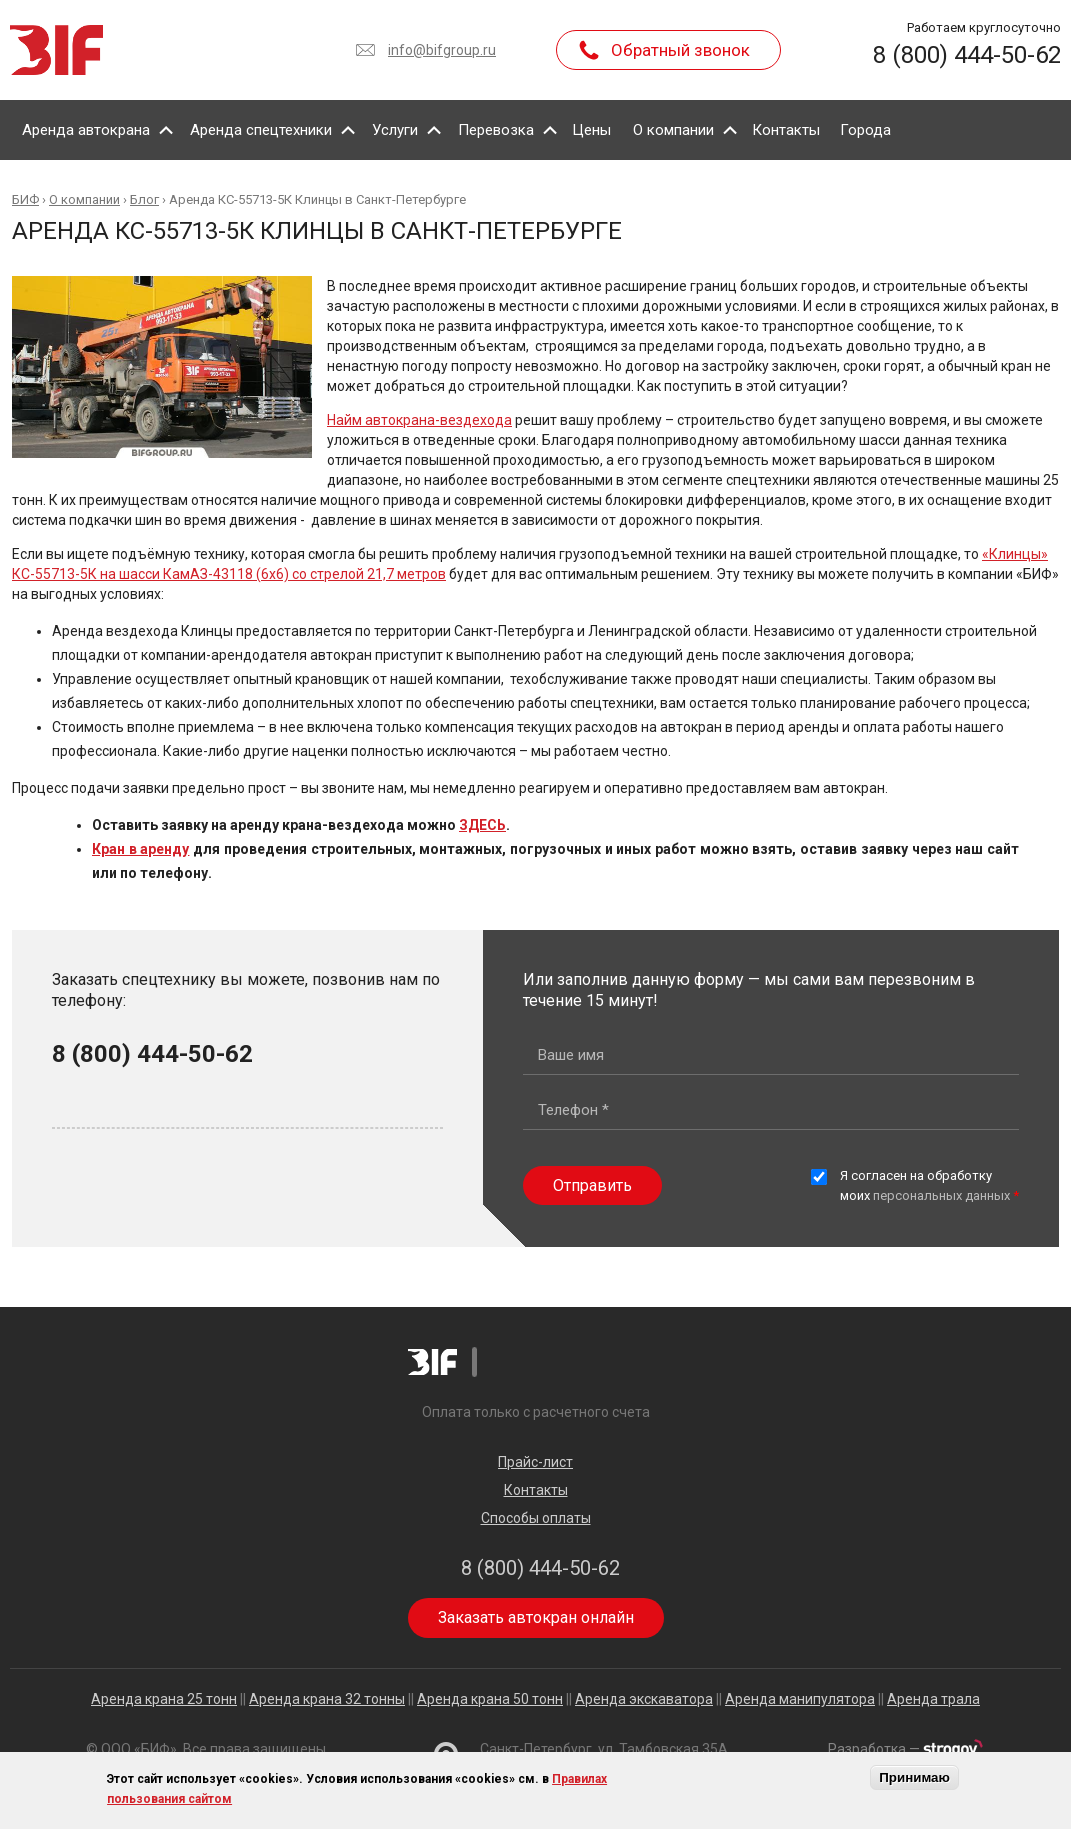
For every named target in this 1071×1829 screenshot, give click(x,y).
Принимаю (914, 1777)
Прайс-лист (535, 1462)
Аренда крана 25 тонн (164, 1699)
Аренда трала (933, 1699)
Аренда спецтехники (261, 130)
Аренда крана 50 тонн (490, 1699)
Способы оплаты (536, 1518)
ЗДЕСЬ (482, 825)
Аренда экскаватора (644, 1699)
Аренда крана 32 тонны (327, 1699)
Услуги (395, 130)
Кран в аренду (140, 849)
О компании (673, 130)
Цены (591, 130)
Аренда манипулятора (800, 1699)
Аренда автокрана (86, 130)
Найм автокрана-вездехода (419, 420)
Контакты (786, 130)
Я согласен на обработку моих (929, 1186)
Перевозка (496, 130)
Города (865, 130)
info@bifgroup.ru (442, 50)
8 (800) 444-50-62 (967, 55)
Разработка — (905, 1749)
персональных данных (941, 1195)
